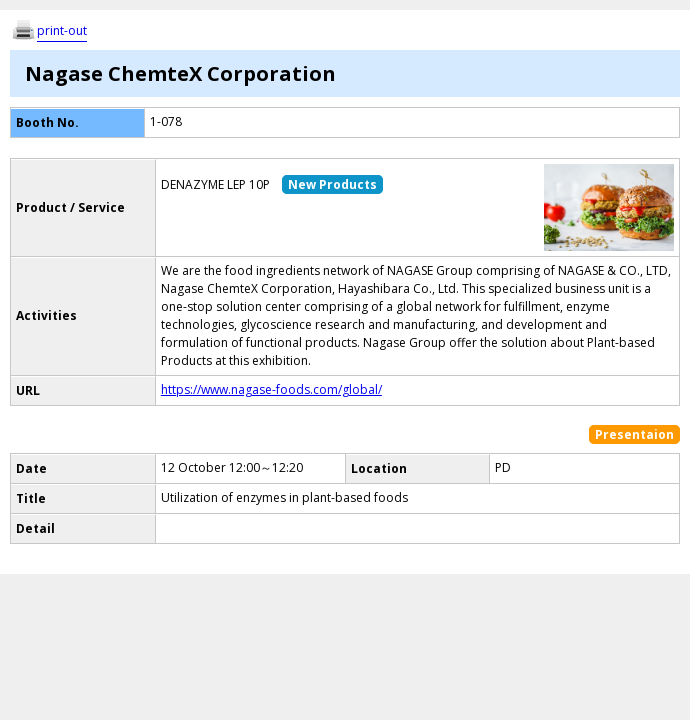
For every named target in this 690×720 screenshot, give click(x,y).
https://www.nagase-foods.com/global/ (271, 389)
